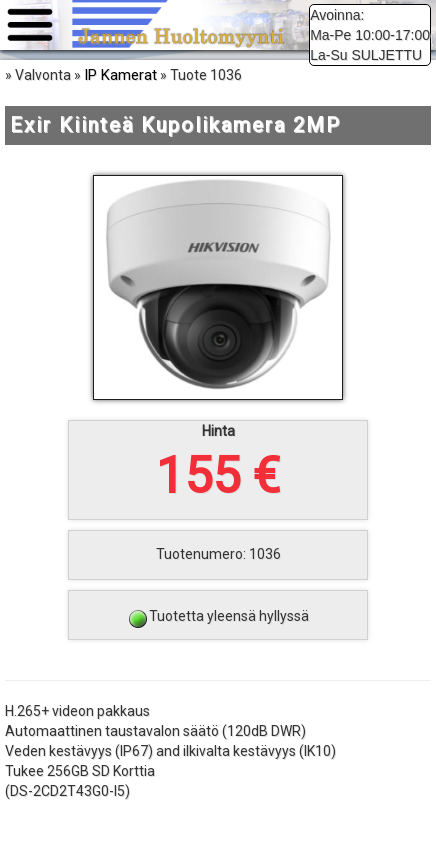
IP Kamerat (120, 75)
